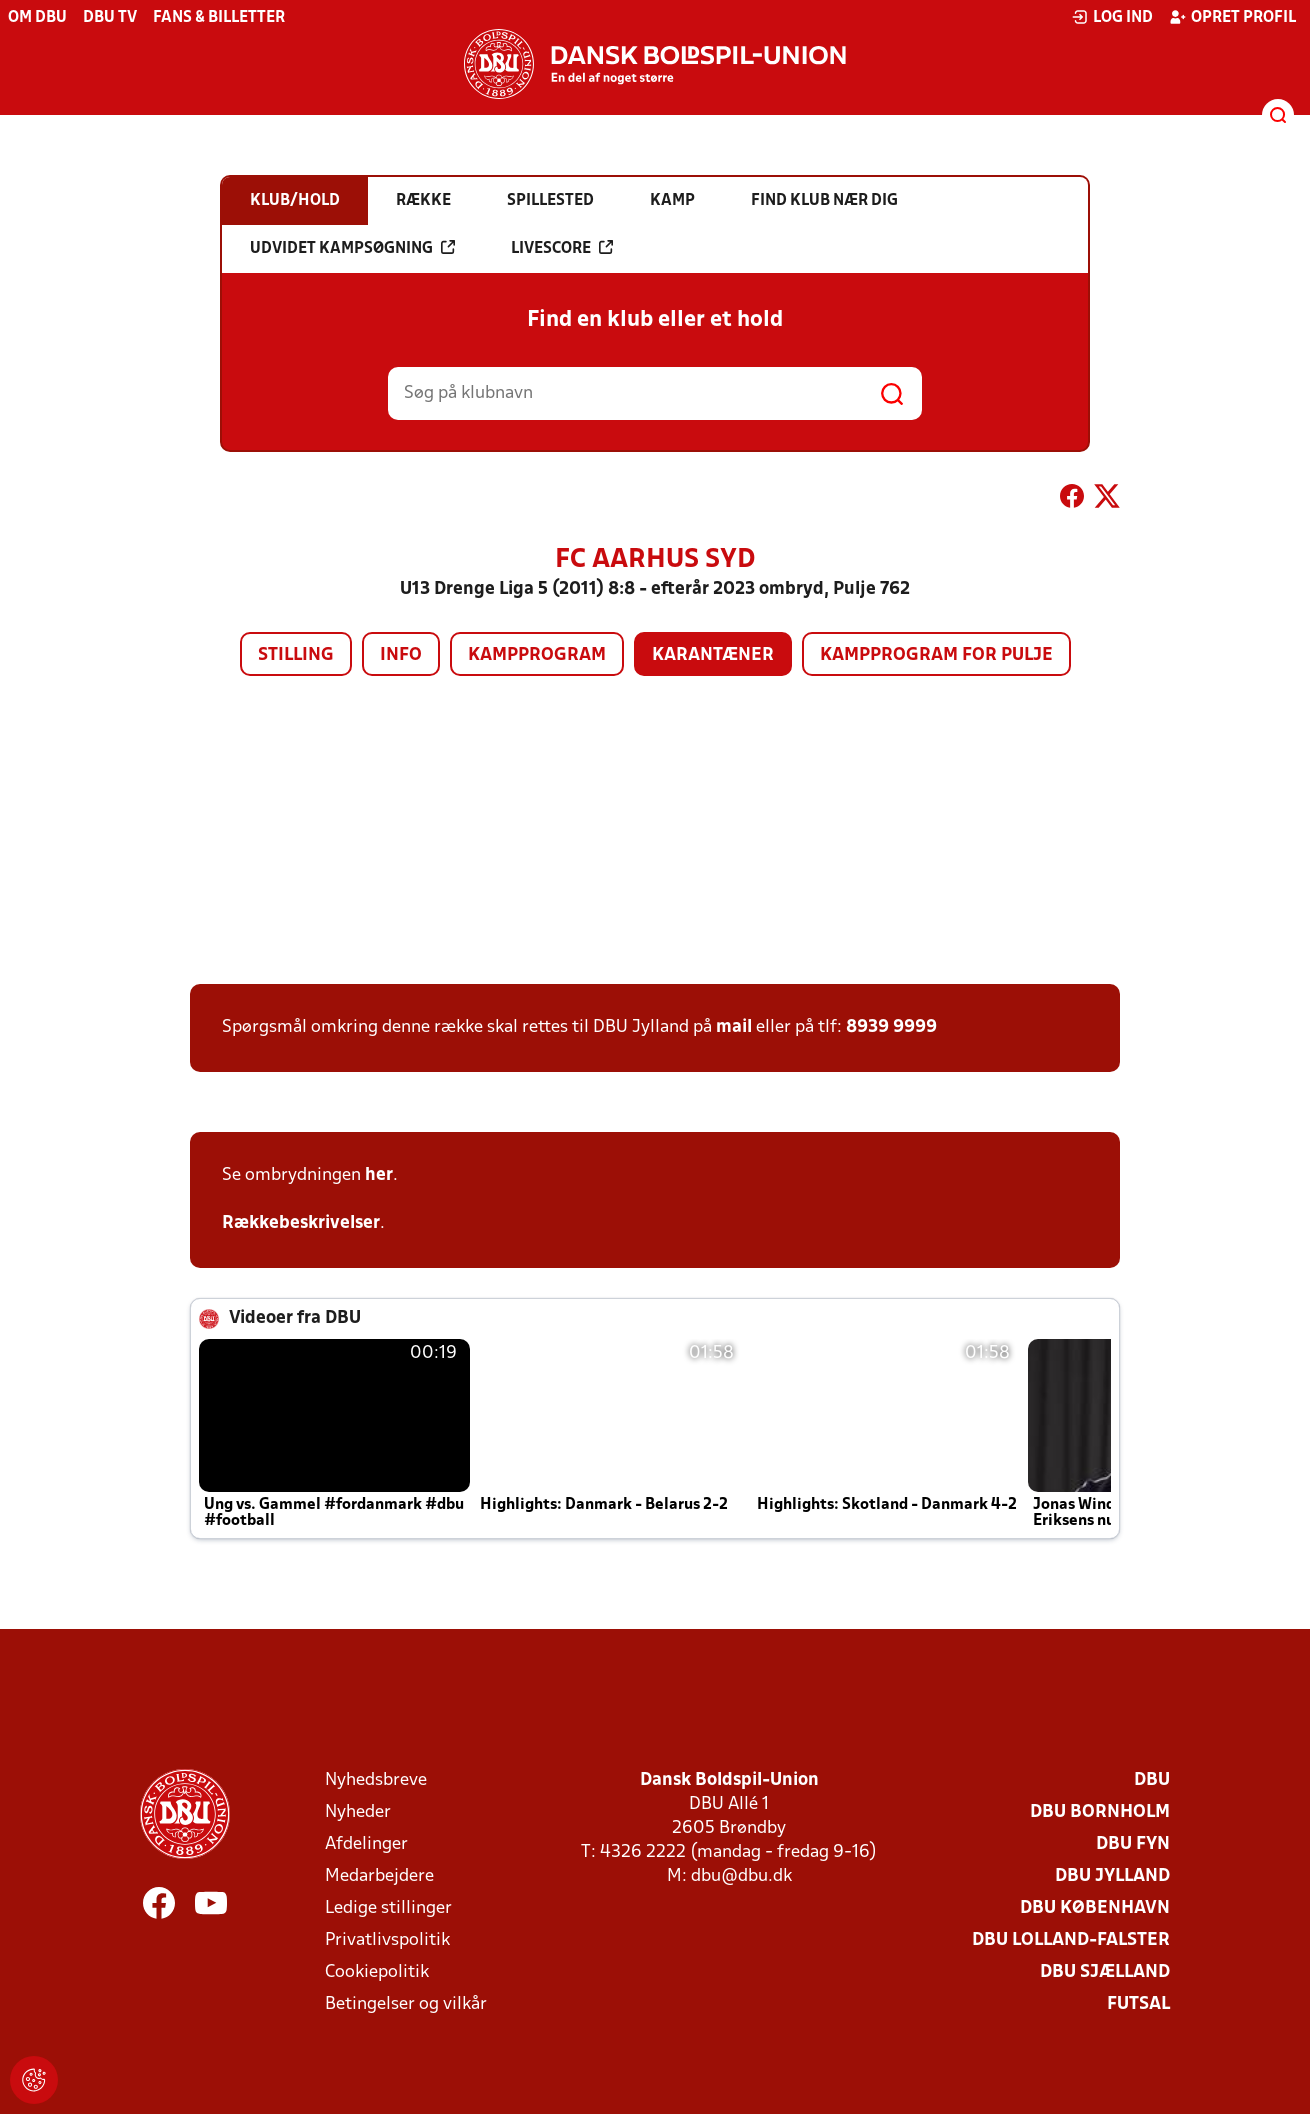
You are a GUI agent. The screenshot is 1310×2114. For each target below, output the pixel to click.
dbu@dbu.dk (741, 1876)
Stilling (296, 655)
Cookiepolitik (377, 1972)
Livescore (562, 248)
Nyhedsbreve (376, 1780)
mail (734, 1027)
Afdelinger (366, 1844)
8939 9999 (891, 1027)
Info (401, 655)
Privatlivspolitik (387, 1940)
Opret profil (1232, 17)
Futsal (1138, 2004)
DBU (1152, 1780)
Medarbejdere (379, 1876)
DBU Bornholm (1100, 1812)
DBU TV (110, 18)
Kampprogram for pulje (936, 655)
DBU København (1095, 1908)
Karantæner (713, 655)
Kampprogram (537, 655)
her (379, 1175)
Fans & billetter (219, 18)
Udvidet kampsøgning (352, 248)
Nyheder (358, 1812)
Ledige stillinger (388, 1908)
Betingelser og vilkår (406, 2004)
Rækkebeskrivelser (301, 1223)
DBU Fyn (1133, 1844)
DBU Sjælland (1105, 1972)
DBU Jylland (1112, 1876)
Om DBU (37, 18)
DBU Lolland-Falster (1071, 1940)
